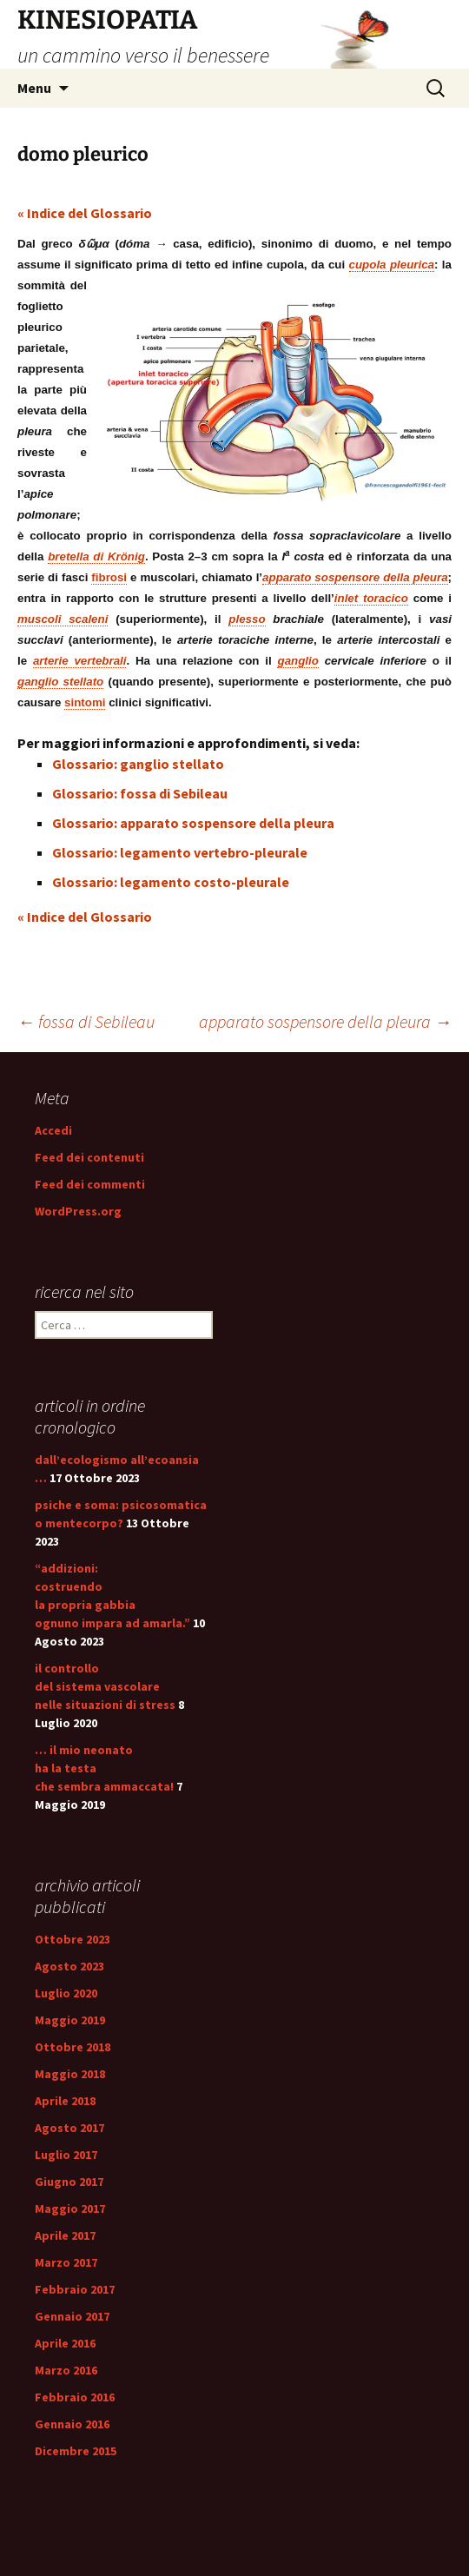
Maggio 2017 (70, 2208)
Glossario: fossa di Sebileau (140, 793)
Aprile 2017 (65, 2235)
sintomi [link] (84, 702)
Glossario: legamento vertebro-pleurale (179, 852)
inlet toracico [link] (371, 598)
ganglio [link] (297, 660)
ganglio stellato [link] (60, 681)
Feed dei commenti (90, 1184)
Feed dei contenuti (89, 1157)
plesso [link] (246, 619)
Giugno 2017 (69, 2181)
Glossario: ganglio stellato (138, 763)
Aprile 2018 (65, 2101)
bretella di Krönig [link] (96, 556)
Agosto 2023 (69, 1966)
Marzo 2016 (66, 2370)
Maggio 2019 (70, 2020)
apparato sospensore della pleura (325, 1021)
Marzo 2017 (66, 2262)
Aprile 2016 (65, 2343)
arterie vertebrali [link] (80, 660)
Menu (34, 87)
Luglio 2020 (66, 1993)
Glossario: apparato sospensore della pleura (193, 822)
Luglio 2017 (66, 2154)
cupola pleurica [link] (391, 264)
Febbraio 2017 (75, 2289)
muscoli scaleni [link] (62, 619)
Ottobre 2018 (72, 2047)
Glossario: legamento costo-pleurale (170, 882)
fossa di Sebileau (86, 1021)
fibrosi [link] (109, 577)
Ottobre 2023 (72, 1939)
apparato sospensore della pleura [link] (354, 577)
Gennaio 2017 (72, 2316)
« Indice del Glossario (84, 213)
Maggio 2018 (70, 2074)
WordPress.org (78, 1211)
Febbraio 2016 (75, 2397)
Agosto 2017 (69, 2128)
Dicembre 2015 (75, 2451)
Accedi (53, 1130)
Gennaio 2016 (72, 2424)
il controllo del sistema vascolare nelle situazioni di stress (105, 1686)
